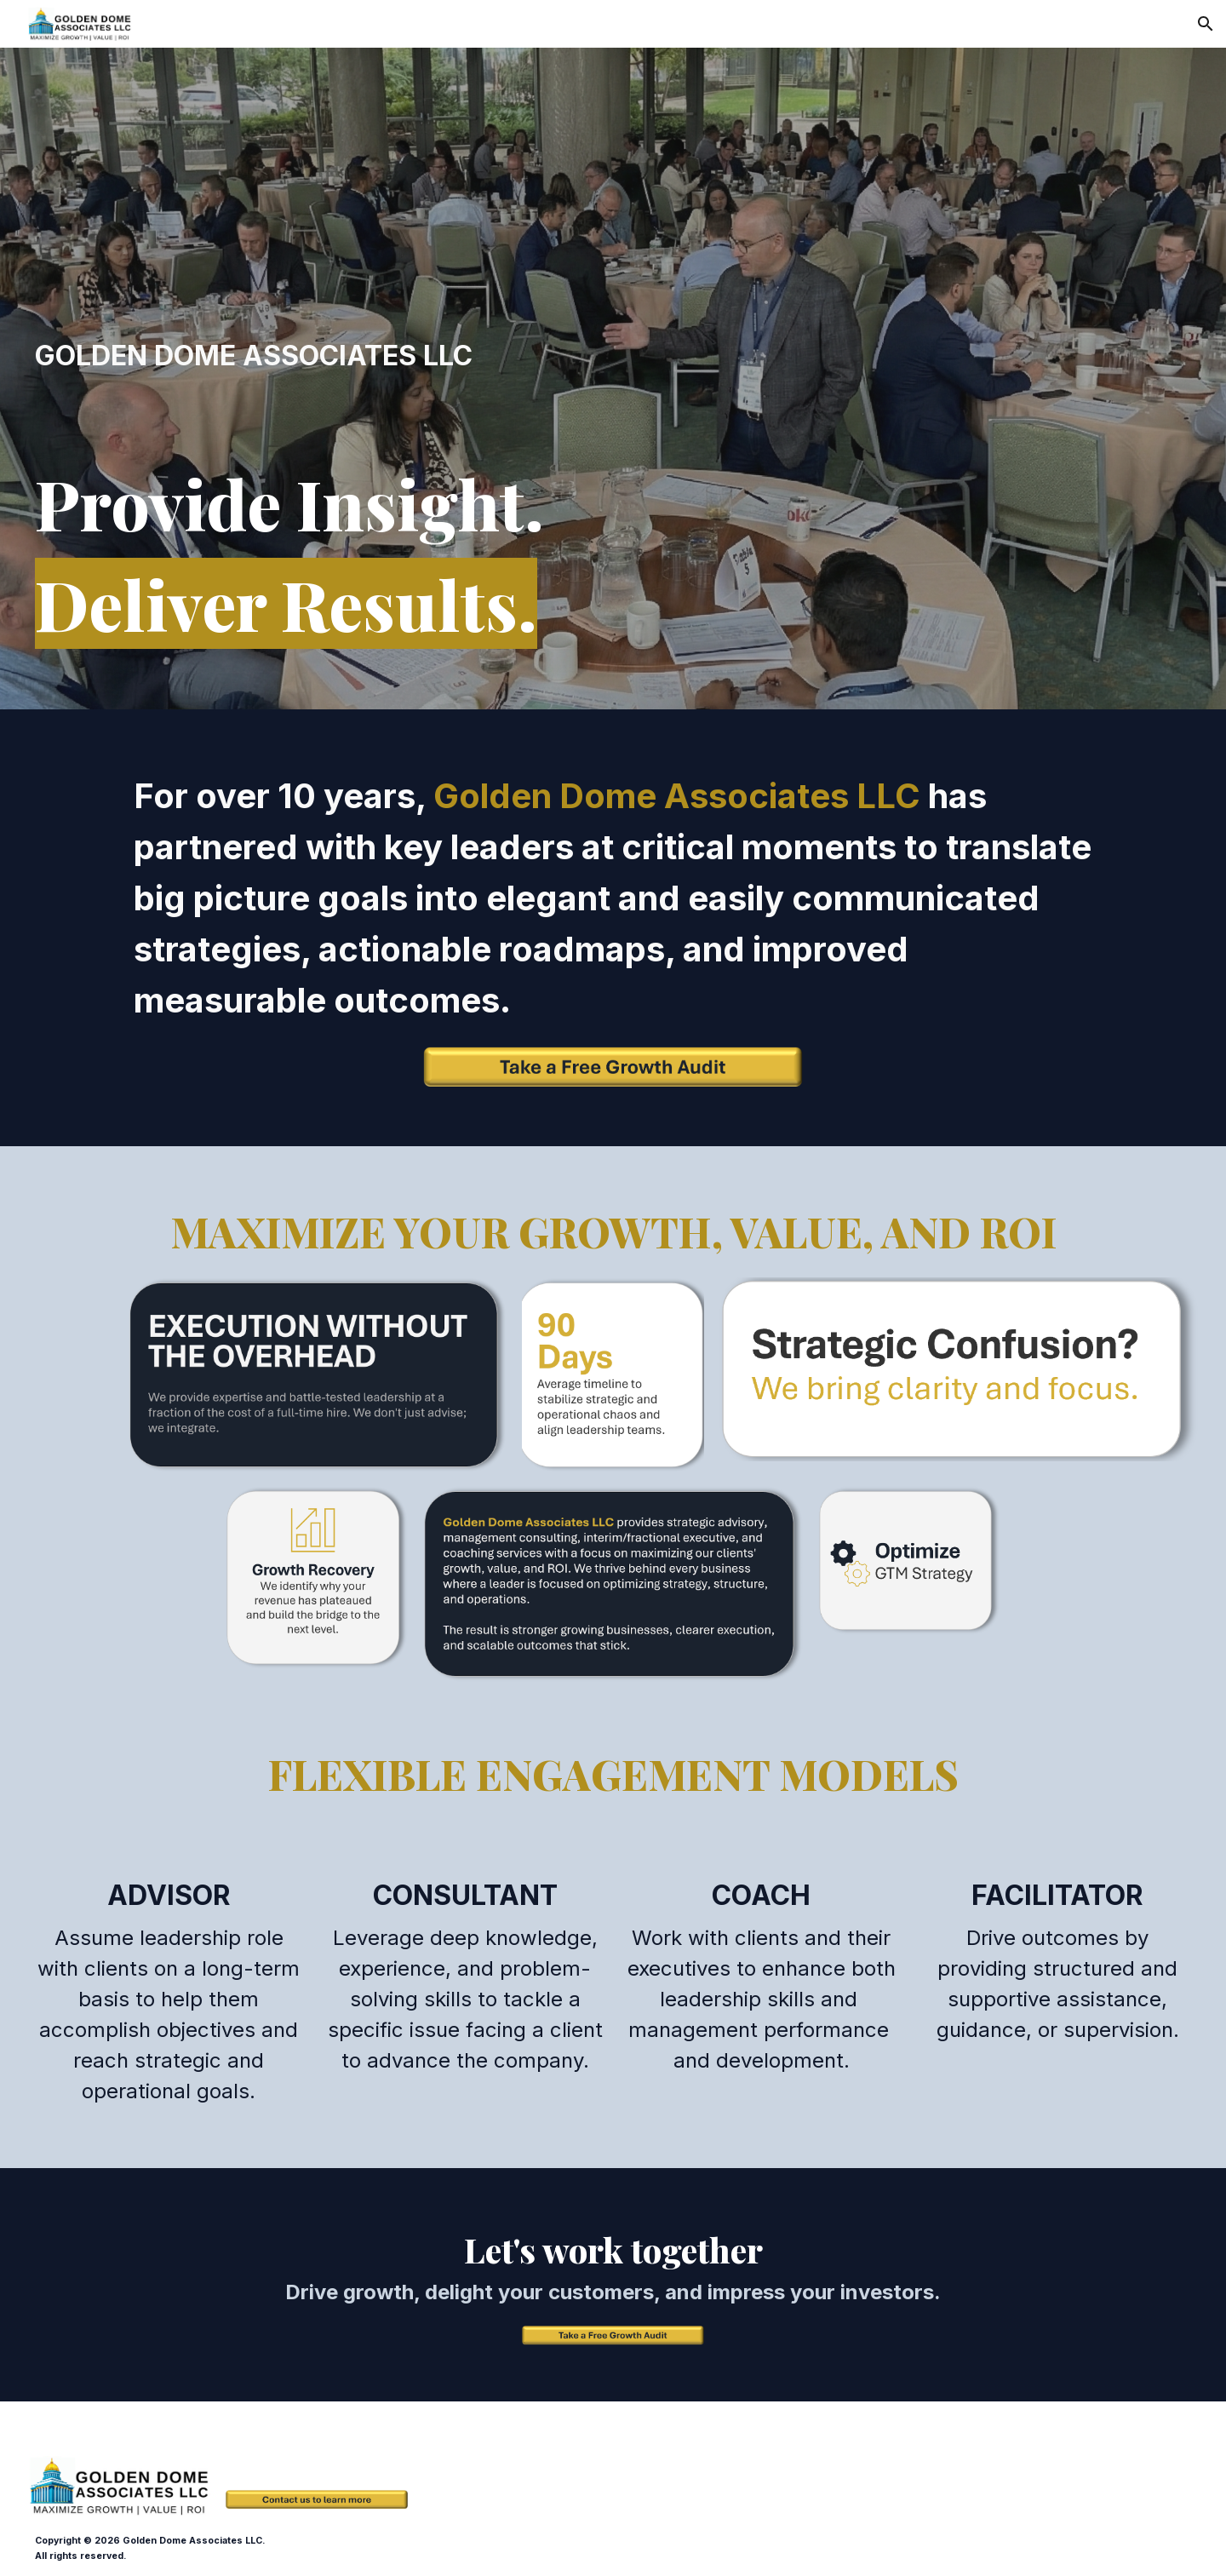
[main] (317, 356)
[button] (1205, 23)
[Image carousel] (959, 1368)
